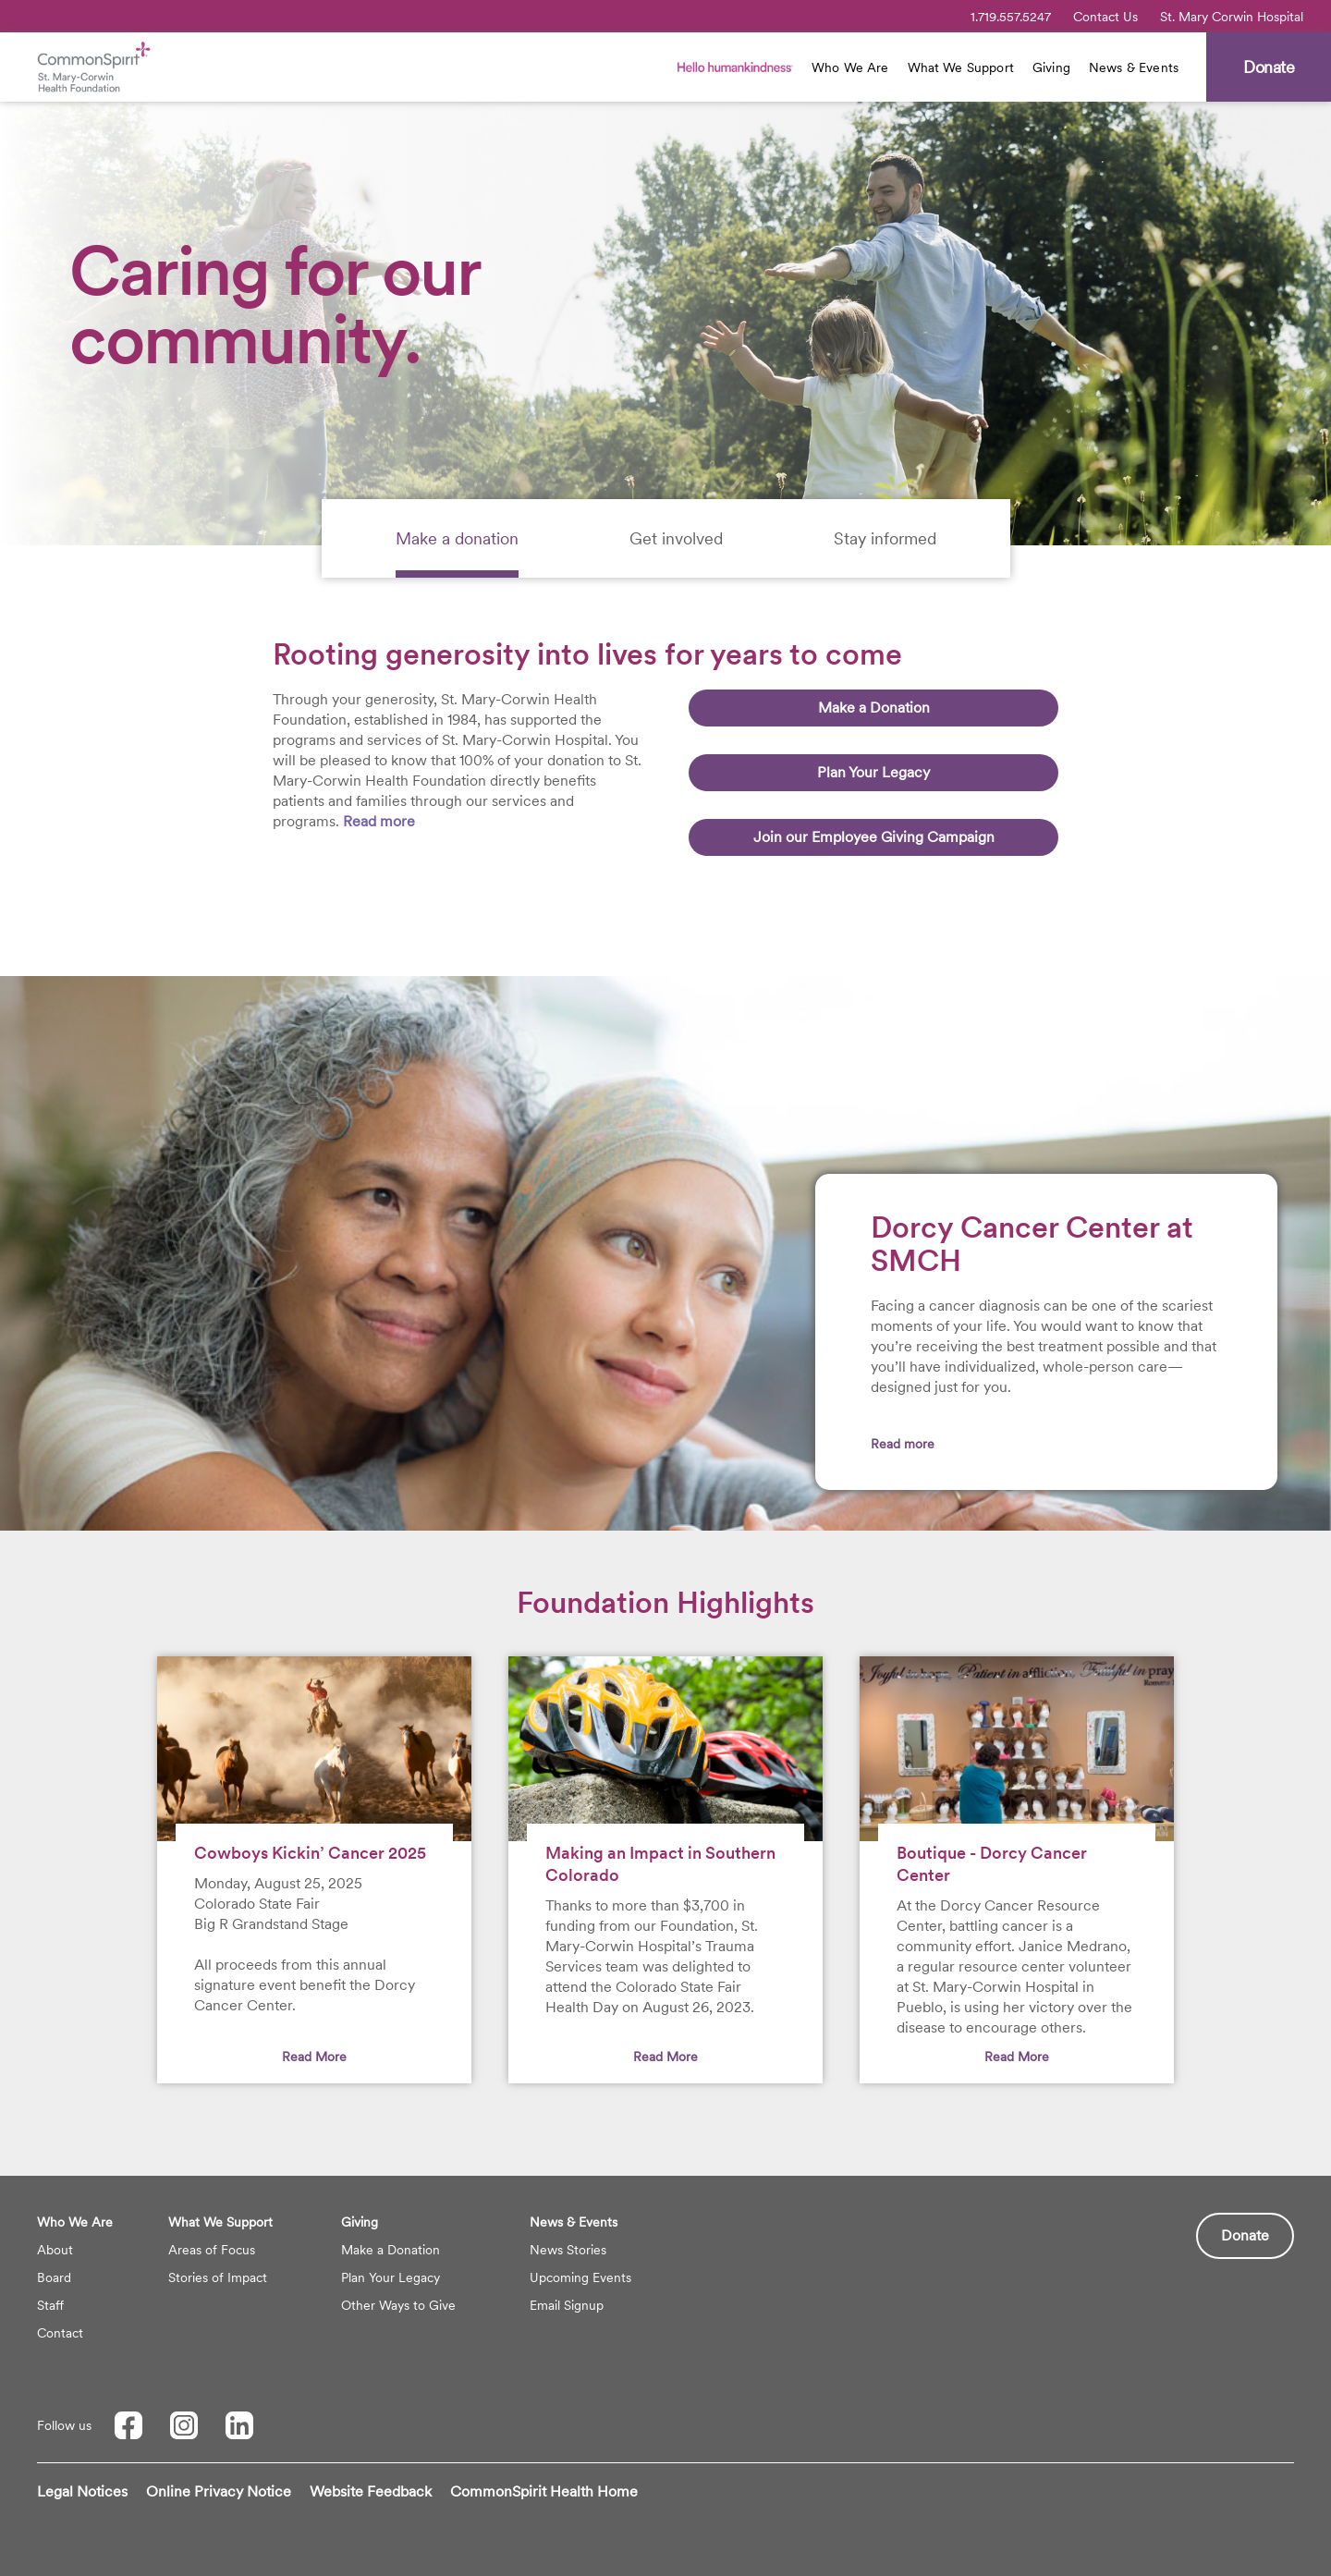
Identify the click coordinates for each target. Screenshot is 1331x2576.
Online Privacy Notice (218, 2491)
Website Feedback (371, 2491)
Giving (1051, 67)
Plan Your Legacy (873, 772)
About (55, 2249)
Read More (314, 2056)
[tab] (457, 538)
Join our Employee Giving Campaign (874, 837)
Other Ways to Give (398, 2305)
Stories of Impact (217, 2277)
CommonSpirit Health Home (544, 2491)
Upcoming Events (580, 2277)
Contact (60, 2333)
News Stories (568, 2249)
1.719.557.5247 (1011, 16)
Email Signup (567, 2305)
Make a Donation (874, 707)
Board (54, 2277)
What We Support (961, 67)
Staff (50, 2305)
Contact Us (1105, 16)
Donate (1245, 2235)
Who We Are (850, 67)
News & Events (1133, 67)
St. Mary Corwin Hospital (1231, 16)
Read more (379, 821)
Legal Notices (82, 2491)
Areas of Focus (211, 2249)
